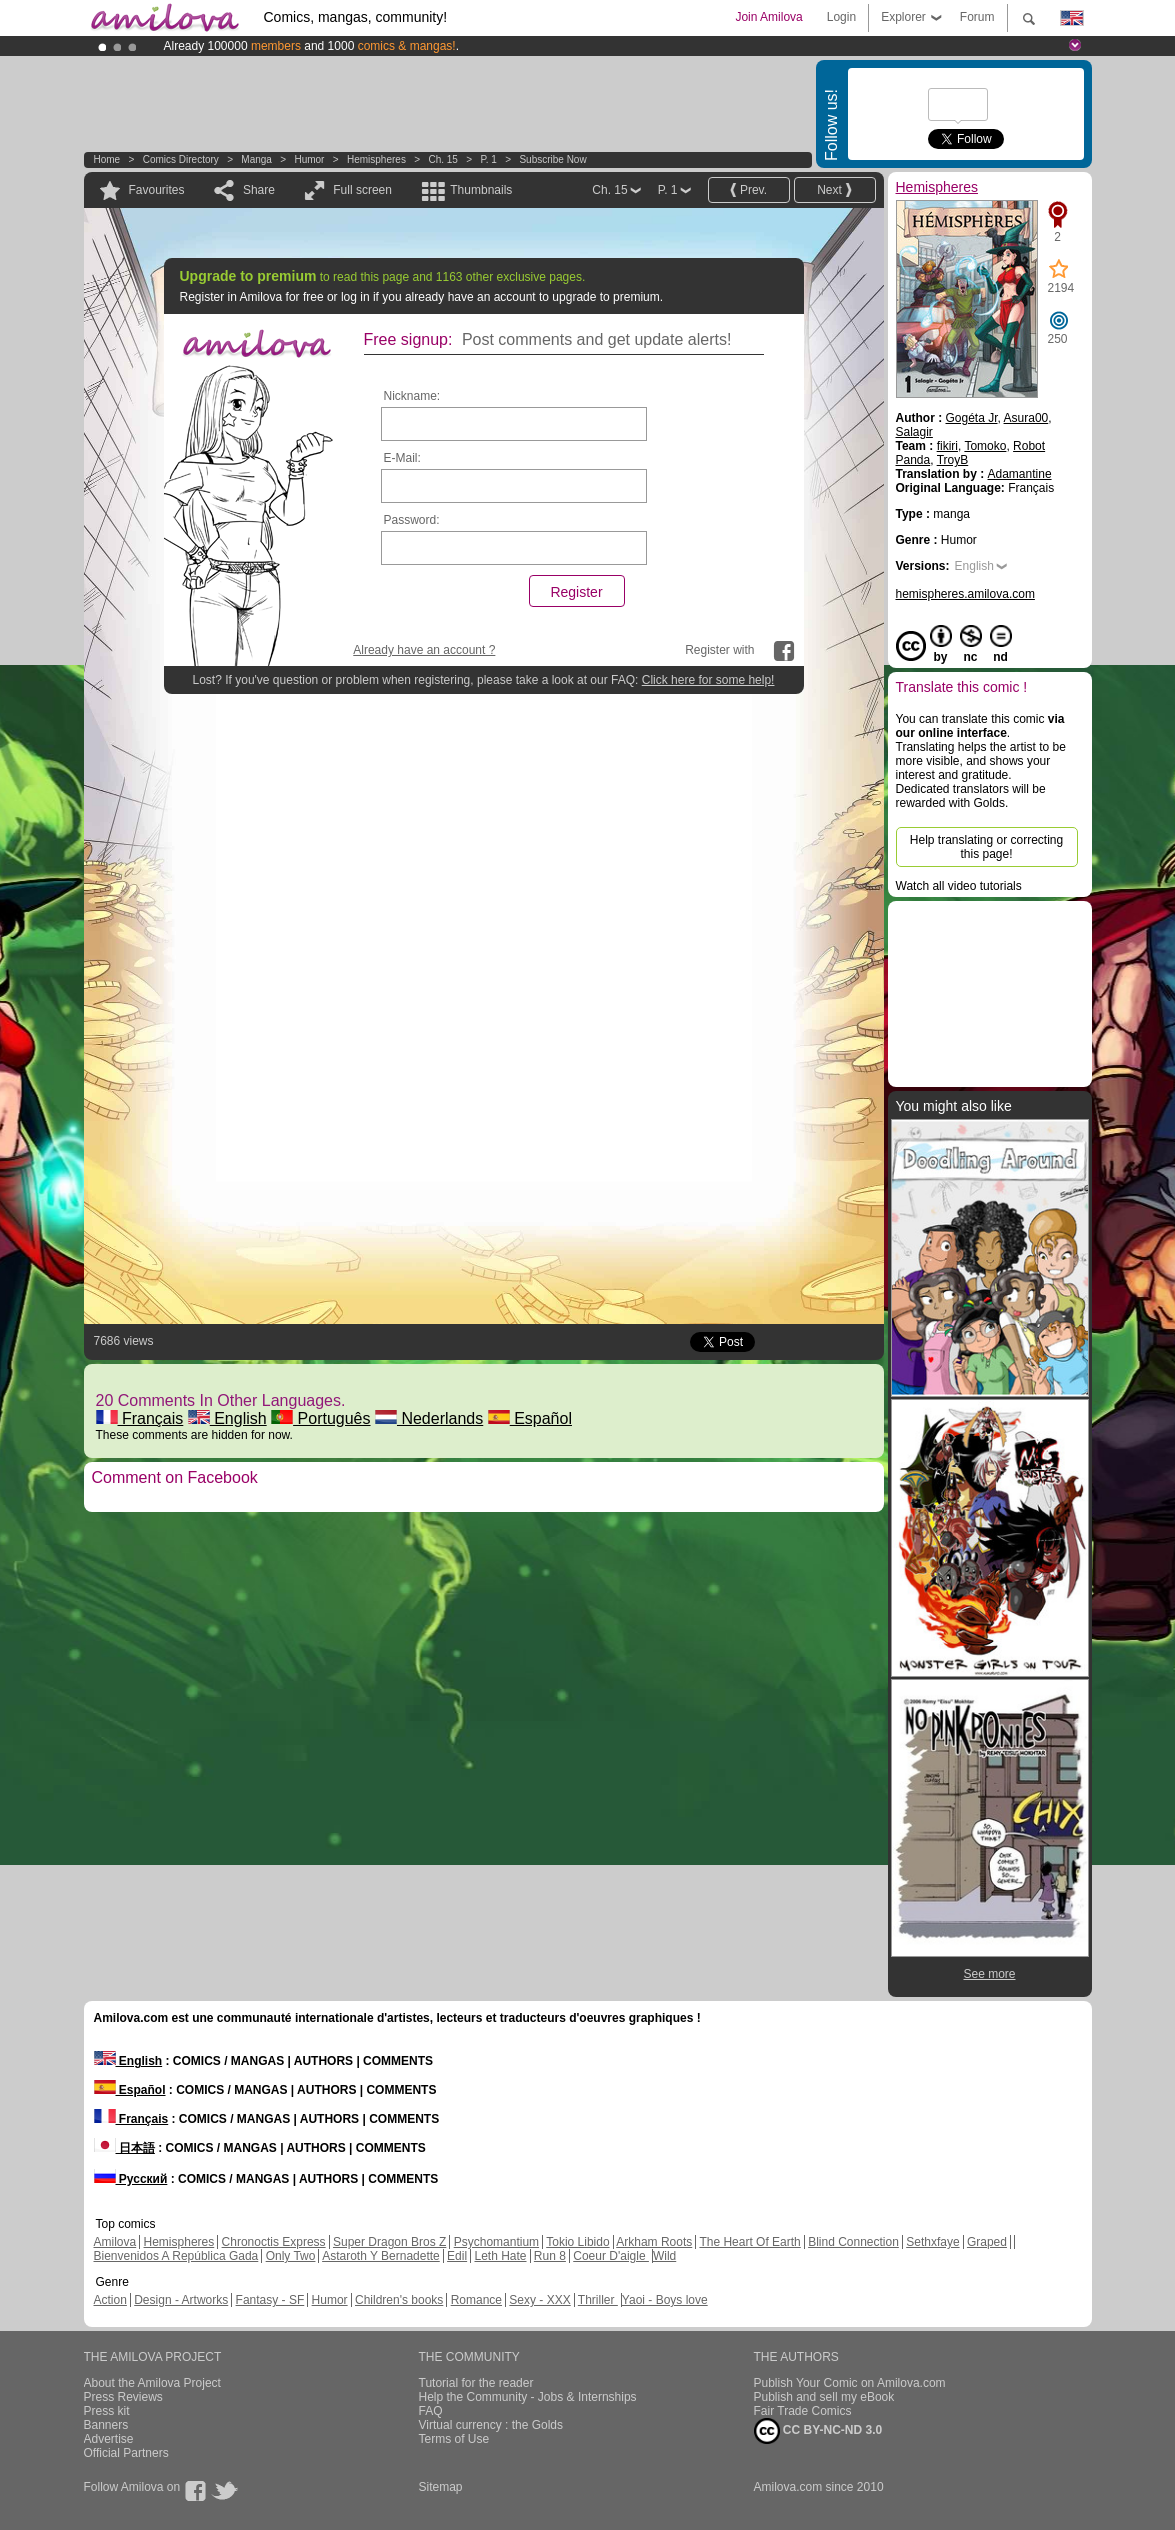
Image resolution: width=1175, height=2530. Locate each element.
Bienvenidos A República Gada (176, 2256)
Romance (476, 2300)
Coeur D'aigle (611, 2256)
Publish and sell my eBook (824, 2397)
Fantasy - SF (270, 2300)
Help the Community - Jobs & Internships (528, 2397)
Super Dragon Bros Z (389, 2242)
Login (841, 17)
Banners (106, 2425)
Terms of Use (454, 2439)
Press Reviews (123, 2397)
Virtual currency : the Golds (491, 2425)
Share (259, 190)
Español (530, 1418)
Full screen (362, 190)
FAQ (431, 2411)
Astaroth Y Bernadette (381, 2256)
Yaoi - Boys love (665, 2300)
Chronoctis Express (274, 2242)
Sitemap (441, 2487)
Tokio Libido (577, 2242)
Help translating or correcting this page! (986, 847)
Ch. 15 (442, 159)
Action (110, 2300)
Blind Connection (853, 2242)
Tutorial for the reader (476, 2383)
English (227, 1418)
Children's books (399, 2300)
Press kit (107, 2411)
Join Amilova (768, 17)
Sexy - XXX (539, 2300)
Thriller (598, 2300)
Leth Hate (500, 2256)
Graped (987, 2242)
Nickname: (412, 396)
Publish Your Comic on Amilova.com (850, 2383)
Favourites (157, 190)
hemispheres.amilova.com (965, 594)
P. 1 (488, 159)
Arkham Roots (654, 2242)
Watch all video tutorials (959, 886)
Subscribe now (552, 159)
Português (320, 1418)
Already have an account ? (424, 650)
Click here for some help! (708, 680)
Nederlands (429, 1418)
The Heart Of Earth (749, 2242)
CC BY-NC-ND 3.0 (818, 2431)
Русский (131, 2179)
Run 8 (550, 2256)
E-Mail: (402, 458)
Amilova (115, 2242)
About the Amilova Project (152, 2383)
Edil (457, 2256)
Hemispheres (376, 159)
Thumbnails (481, 190)
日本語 (124, 2148)
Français (140, 1418)
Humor (309, 159)
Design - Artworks (181, 2300)
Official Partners (126, 2453)
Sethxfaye (932, 2242)
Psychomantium (496, 2242)
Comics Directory (181, 159)
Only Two (291, 2256)
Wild (664, 2256)
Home (107, 159)
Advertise (109, 2439)
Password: (412, 520)
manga (256, 159)
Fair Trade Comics (803, 2411)
